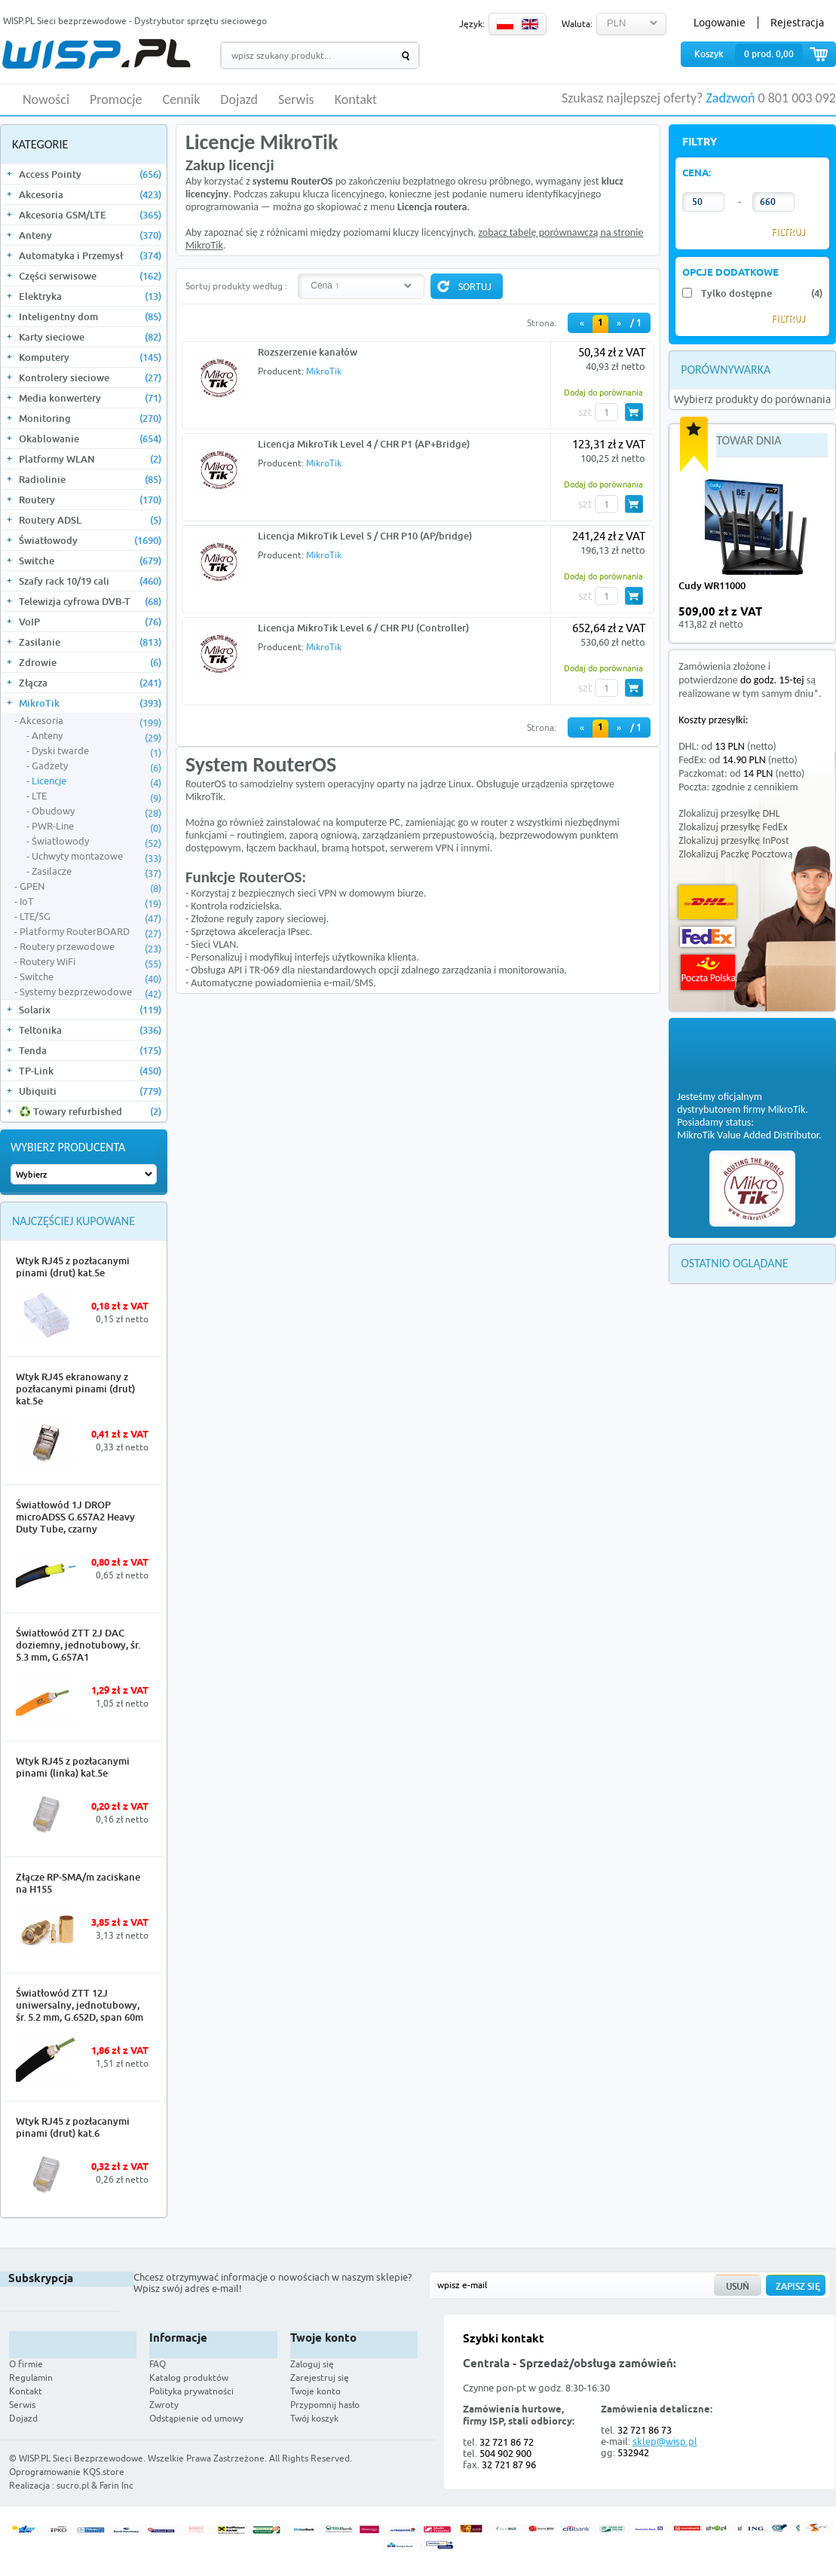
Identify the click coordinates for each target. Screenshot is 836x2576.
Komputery (90, 357)
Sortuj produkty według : (236, 286)
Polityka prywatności (191, 2391)
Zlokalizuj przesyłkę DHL (728, 813)
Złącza (90, 683)
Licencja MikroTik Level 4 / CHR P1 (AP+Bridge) (364, 444)
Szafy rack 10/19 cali (90, 581)
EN (530, 24)
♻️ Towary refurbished (90, 1111)
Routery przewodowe (90, 947)
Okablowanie (90, 438)
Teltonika (90, 1030)
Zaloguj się (312, 2364)
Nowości (46, 100)
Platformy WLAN (90, 459)
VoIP (90, 622)
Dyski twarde (96, 751)
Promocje (116, 100)
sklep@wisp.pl (664, 2441)
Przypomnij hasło (325, 2404)
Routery (90, 500)
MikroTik (90, 703)
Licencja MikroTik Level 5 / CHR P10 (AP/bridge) (365, 536)
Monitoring (90, 418)
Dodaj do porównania (603, 392)
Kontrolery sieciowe (90, 377)
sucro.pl (73, 2485)
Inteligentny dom (90, 316)
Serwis (296, 100)
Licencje (96, 781)
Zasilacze (96, 872)
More (139, 1340)
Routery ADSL (90, 520)
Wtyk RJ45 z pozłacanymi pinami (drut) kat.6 (73, 2127)
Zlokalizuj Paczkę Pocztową (735, 854)
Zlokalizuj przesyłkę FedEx (733, 826)
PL (505, 24)
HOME (8, 99)
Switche (90, 561)
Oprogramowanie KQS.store (66, 2471)
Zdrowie (90, 662)
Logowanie (720, 23)
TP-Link (90, 1071)
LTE (96, 796)
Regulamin (31, 2377)
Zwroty (164, 2404)
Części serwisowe (90, 276)
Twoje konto (315, 2391)
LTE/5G (90, 917)
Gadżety (96, 766)
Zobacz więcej (779, 2473)
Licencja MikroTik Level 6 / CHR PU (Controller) (363, 628)
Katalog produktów (188, 2377)
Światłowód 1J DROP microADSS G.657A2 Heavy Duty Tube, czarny (75, 1517)
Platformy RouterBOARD (90, 932)
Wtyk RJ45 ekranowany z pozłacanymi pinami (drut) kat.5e (75, 1389)
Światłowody (90, 540)
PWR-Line (96, 826)
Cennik (182, 100)
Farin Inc (116, 2485)
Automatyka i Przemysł (90, 255)
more (811, 618)
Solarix (90, 1010)
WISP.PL (96, 53)
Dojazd (239, 100)
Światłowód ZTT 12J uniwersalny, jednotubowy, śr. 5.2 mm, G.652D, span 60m (79, 2005)
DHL (707, 902)
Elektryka (90, 296)
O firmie (26, 2364)
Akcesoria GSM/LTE (90, 215)
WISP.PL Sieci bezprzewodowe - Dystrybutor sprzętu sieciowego (135, 20)
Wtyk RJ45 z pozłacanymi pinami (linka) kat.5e (73, 1767)
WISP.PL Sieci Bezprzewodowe (81, 2458)
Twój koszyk (314, 2418)
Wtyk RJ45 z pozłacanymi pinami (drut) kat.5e (73, 1266)
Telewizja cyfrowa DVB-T (90, 601)
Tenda (90, 1050)
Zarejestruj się (319, 2377)
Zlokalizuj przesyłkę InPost (733, 840)
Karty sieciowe (90, 337)
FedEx (707, 937)
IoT (90, 902)
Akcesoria (90, 194)
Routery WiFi (90, 962)
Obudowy (96, 811)
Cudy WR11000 (712, 585)
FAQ (157, 2364)
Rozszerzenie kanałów (307, 352)
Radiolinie (90, 479)
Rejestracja (797, 23)
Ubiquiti (90, 1091)
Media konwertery (90, 398)
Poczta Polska (708, 972)
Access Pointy (90, 174)
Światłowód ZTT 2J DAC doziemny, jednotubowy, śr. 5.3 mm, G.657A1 (78, 1645)
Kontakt (356, 100)
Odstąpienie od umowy (196, 2418)
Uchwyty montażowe (96, 856)
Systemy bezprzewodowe (90, 992)
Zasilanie (90, 642)
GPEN (90, 887)
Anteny (90, 235)
